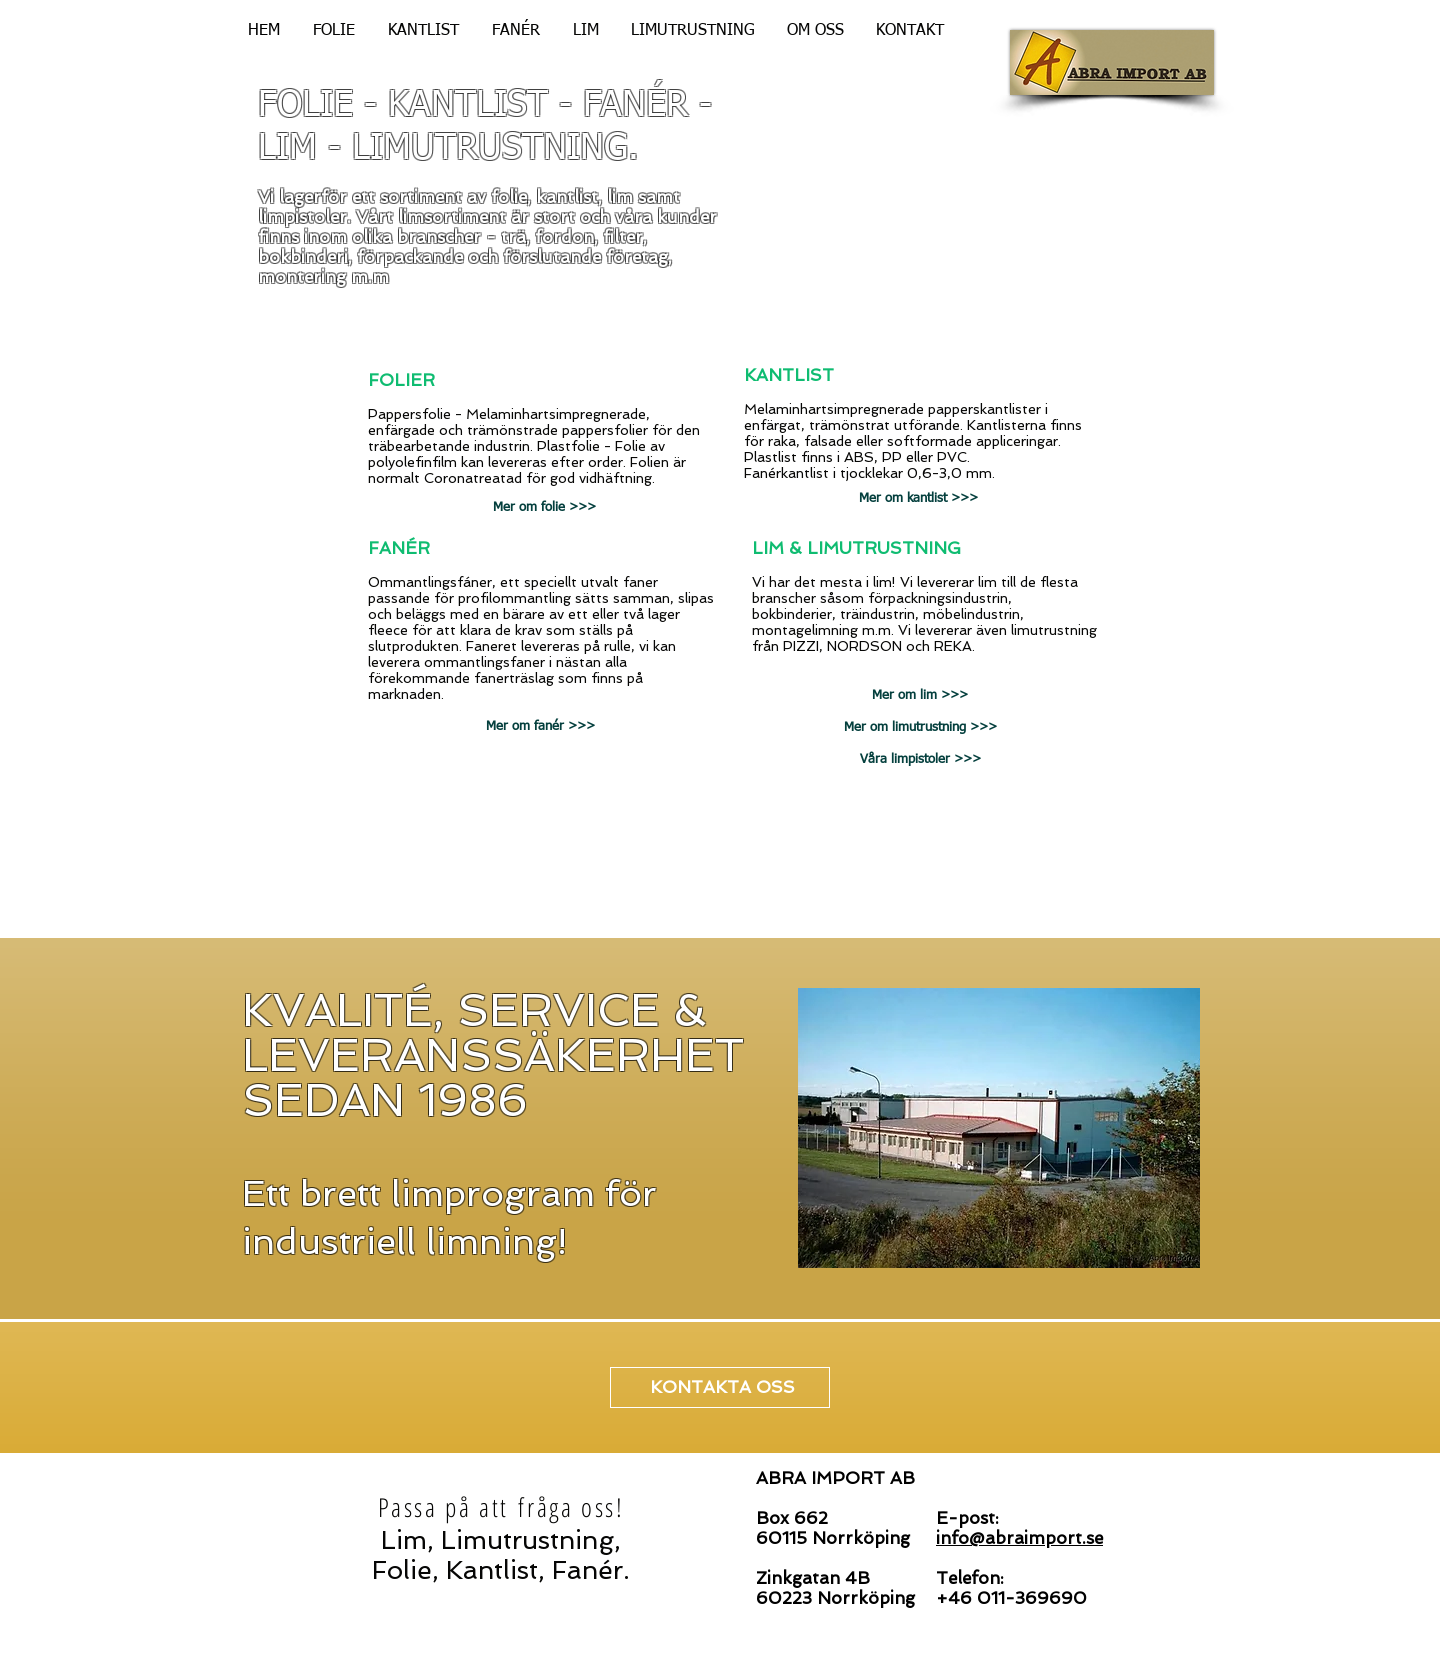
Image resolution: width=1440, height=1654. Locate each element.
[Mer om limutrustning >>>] (920, 728)
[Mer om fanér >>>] (540, 727)
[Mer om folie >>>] (544, 508)
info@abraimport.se (1019, 1538)
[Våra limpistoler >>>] (920, 760)
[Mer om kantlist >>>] (918, 499)
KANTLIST (789, 375)
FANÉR (399, 548)
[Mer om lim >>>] (920, 696)
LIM (768, 548)
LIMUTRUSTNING (884, 548)
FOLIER (401, 380)
